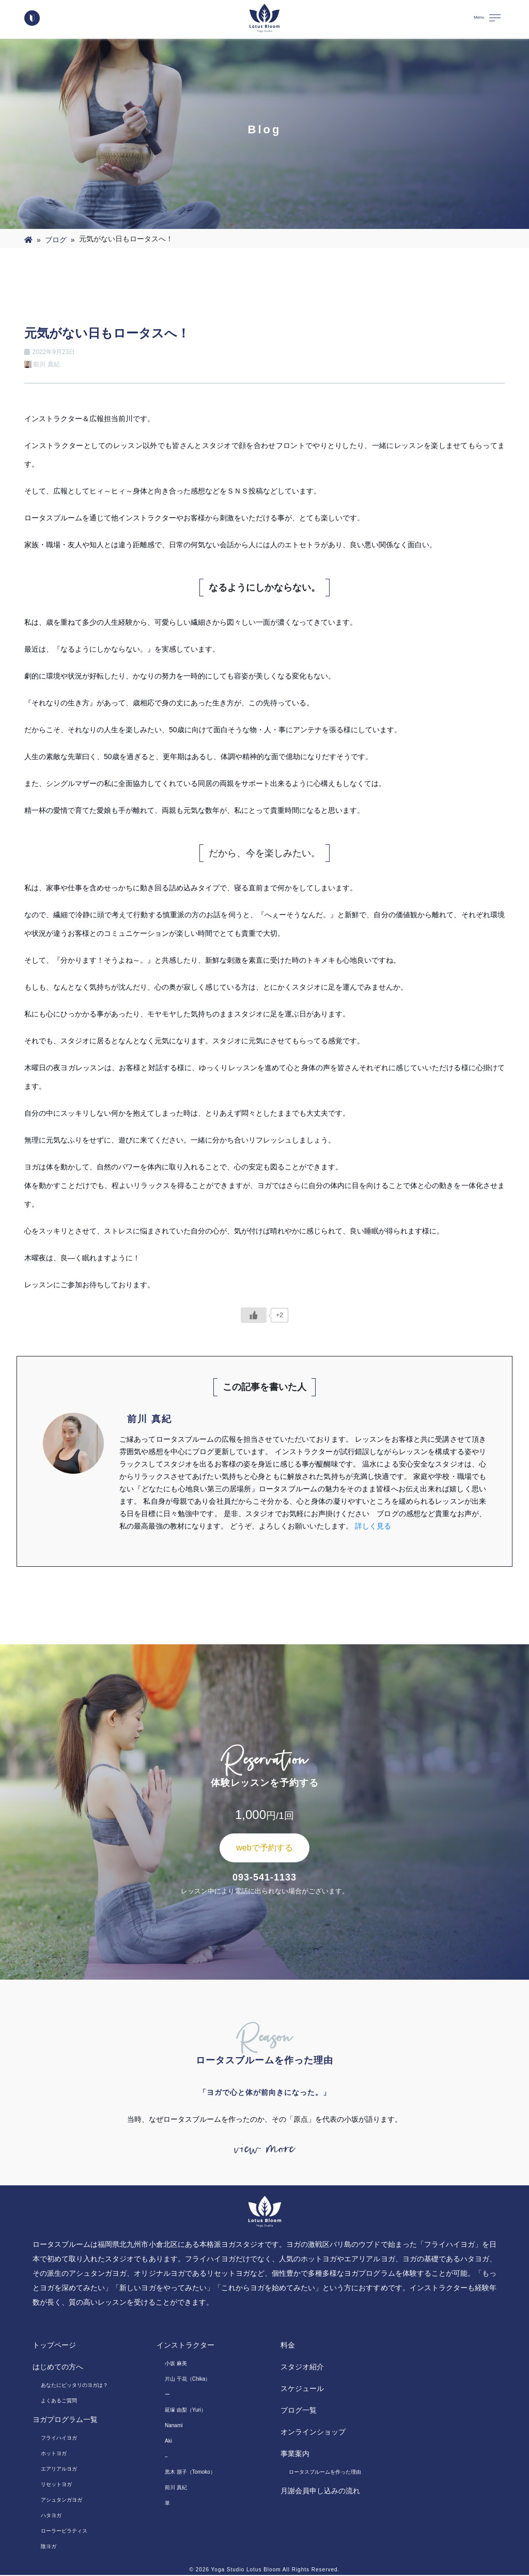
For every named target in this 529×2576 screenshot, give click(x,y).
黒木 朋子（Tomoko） (190, 2473)
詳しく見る (373, 1526)
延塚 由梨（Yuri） (185, 2411)
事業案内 (295, 2454)
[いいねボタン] (254, 1315)
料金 (288, 2346)
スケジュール (302, 2389)
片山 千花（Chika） (187, 2380)
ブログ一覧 (299, 2411)
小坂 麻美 (176, 2364)
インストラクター (185, 2346)
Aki (168, 2442)
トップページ (54, 2346)
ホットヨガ (54, 2454)
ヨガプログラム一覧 (65, 2420)
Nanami (173, 2426)
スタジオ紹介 (302, 2368)
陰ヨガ (48, 2547)
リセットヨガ (56, 2485)
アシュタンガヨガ (61, 2501)
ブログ (56, 240)
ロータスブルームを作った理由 (325, 2473)
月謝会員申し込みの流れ (320, 2492)
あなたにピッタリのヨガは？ (74, 2386)
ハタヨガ (51, 2516)
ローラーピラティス (64, 2532)
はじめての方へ (58, 2368)
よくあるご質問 (59, 2401)
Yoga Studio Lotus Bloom (246, 2570)
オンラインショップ (313, 2433)
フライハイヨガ (59, 2439)
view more (264, 2149)
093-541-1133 (264, 1877)
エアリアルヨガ (59, 2470)
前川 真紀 (176, 2488)
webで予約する (264, 1847)
